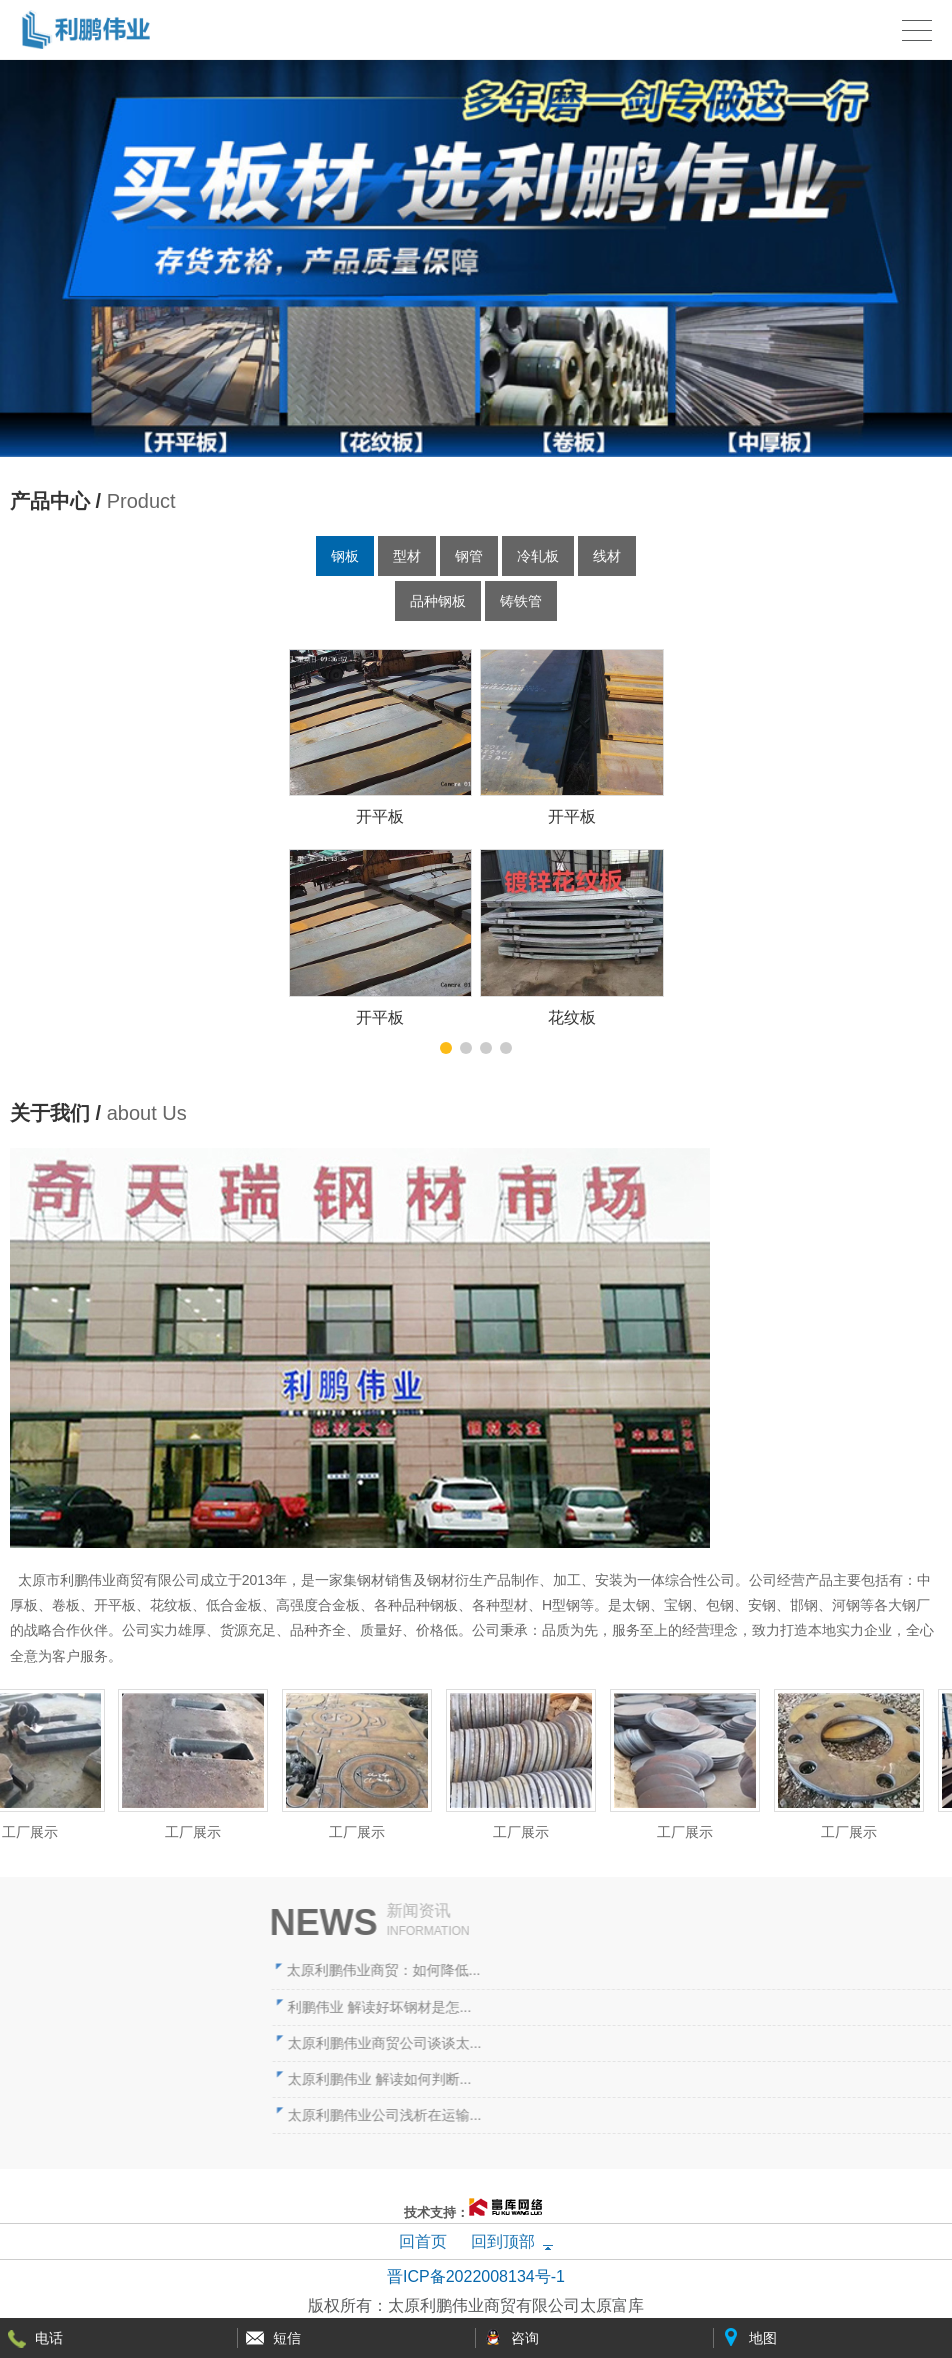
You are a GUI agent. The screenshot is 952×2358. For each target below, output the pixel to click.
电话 (49, 2338)
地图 (763, 2338)
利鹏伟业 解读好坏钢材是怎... (649, 2007)
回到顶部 (503, 2241)
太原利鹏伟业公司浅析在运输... (654, 2115)
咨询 (525, 2338)
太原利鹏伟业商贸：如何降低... (653, 1970)
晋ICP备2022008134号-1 (476, 2276)
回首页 (423, 2241)
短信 (287, 2338)
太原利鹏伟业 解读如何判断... (649, 2079)
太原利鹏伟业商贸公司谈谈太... (654, 2043)
